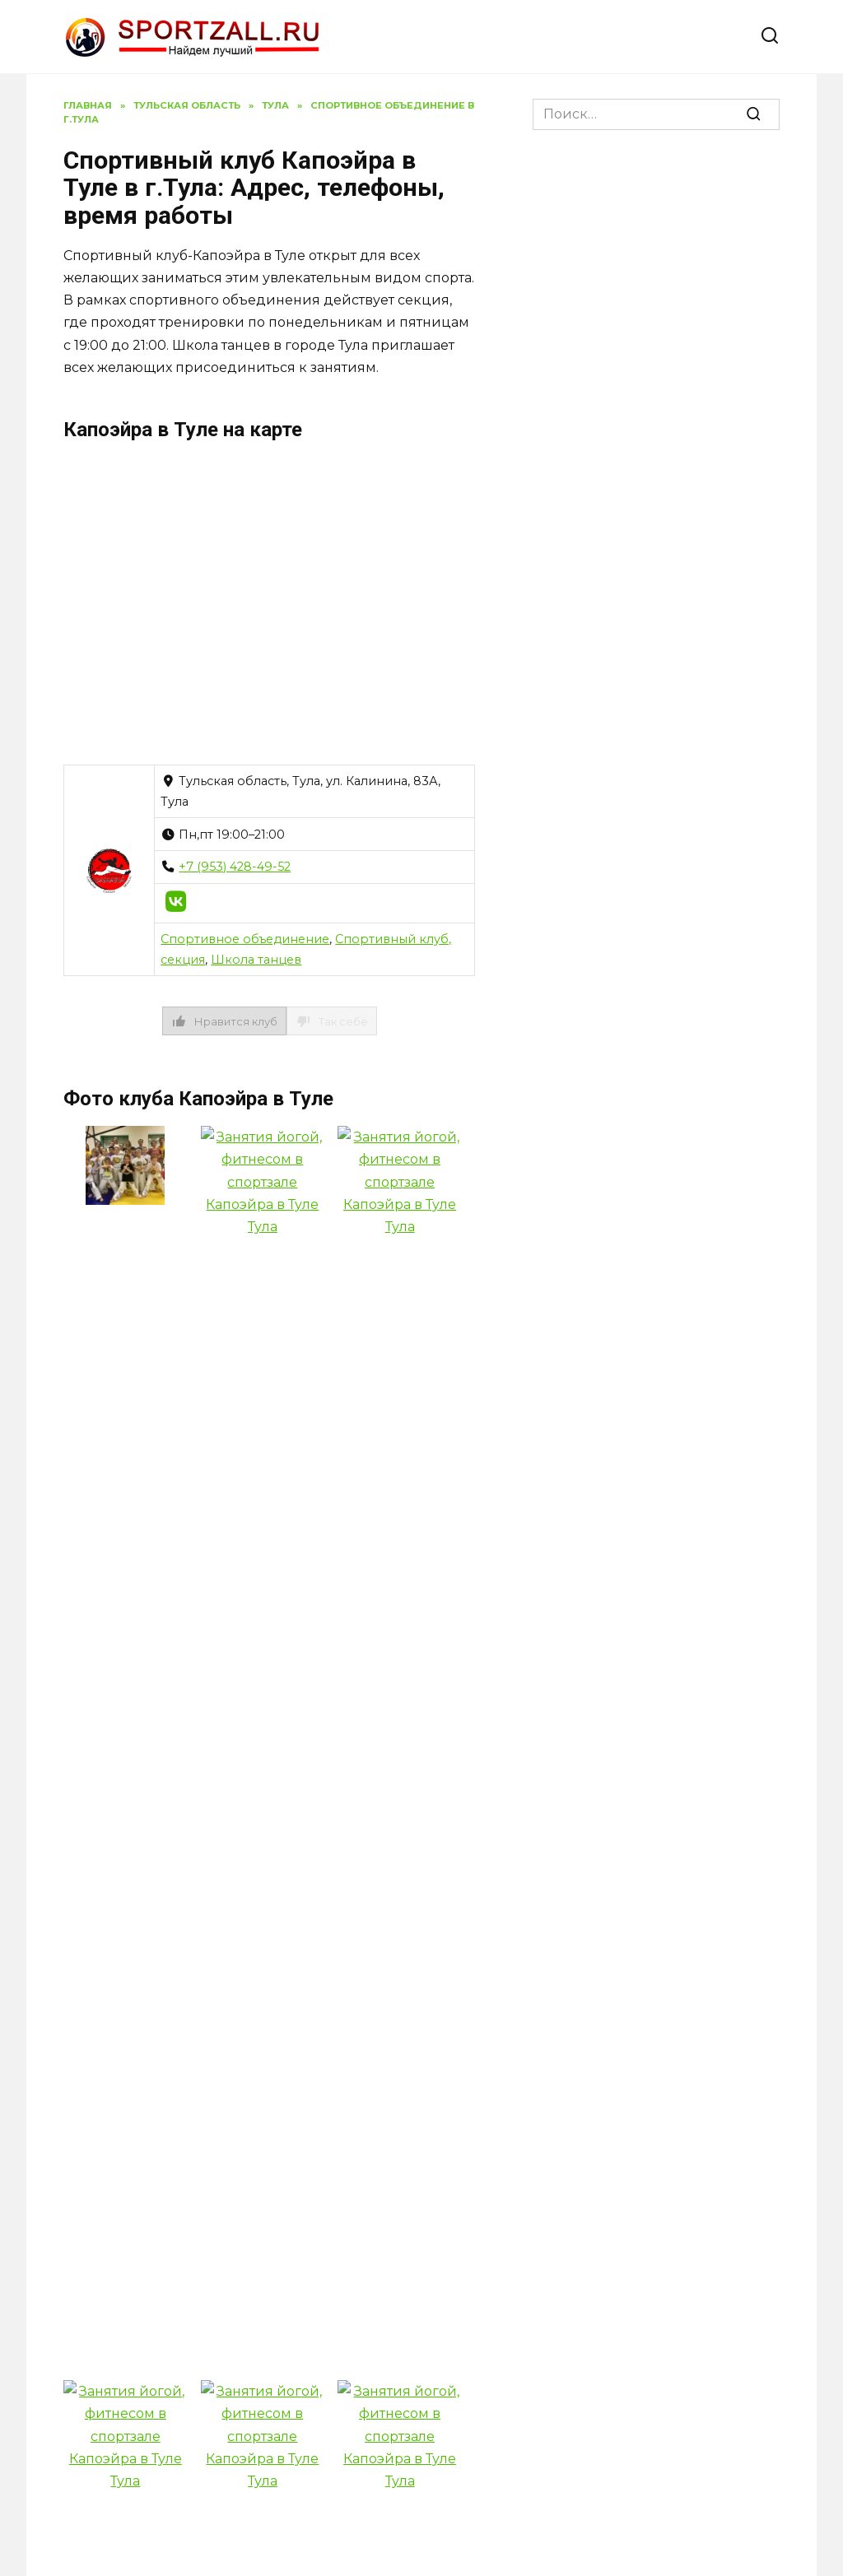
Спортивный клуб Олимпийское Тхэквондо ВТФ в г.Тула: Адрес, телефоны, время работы (158, 2067)
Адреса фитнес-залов (511, 2352)
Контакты (368, 2352)
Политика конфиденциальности (188, 2352)
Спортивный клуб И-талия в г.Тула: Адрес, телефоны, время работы (167, 2291)
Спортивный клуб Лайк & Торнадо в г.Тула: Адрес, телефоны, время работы (408, 1791)
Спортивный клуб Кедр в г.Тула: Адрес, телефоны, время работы (657, 2094)
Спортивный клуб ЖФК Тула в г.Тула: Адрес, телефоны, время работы (168, 1764)
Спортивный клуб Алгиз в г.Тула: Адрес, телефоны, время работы (409, 2088)
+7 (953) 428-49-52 (235, 866)
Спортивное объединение (245, 939)
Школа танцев (256, 959)
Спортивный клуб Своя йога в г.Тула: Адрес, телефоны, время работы (668, 1819)
